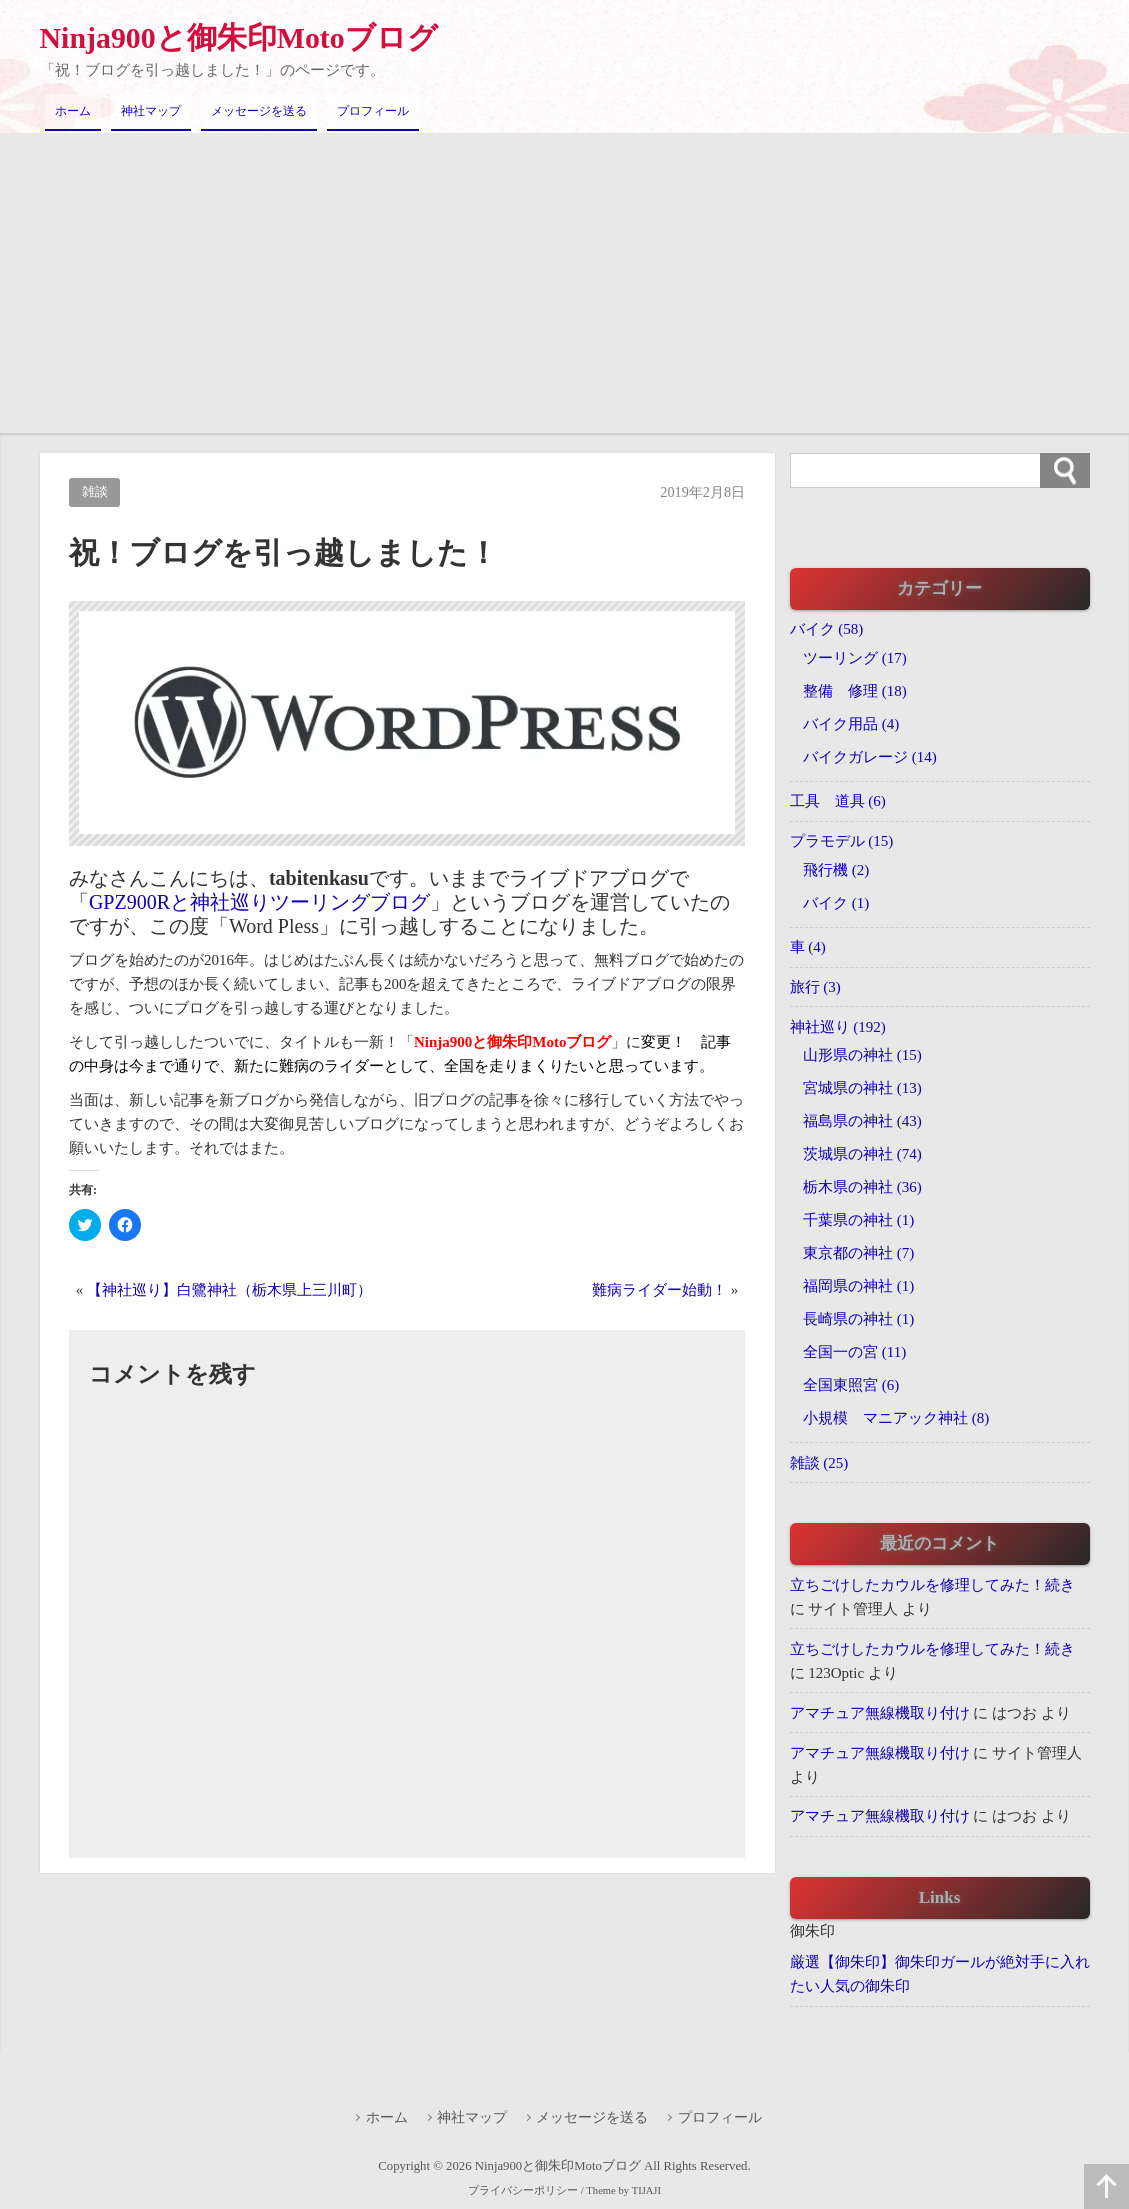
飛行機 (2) (836, 869)
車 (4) (808, 947)
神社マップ (151, 111)
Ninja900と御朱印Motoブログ (239, 37)
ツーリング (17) (855, 657)
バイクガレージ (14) (870, 756)
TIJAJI (645, 2191)
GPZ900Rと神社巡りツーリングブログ (259, 902)
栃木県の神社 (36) (862, 1187)
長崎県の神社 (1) (858, 1319)
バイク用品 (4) (851, 723)
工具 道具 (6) (838, 801)
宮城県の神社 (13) (862, 1088)
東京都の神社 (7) (858, 1253)
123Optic (836, 1673)
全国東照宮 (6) (851, 1385)
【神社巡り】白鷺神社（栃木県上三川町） (229, 1290)
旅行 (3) (815, 987)
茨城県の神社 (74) (862, 1154)
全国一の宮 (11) (854, 1352)
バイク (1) (836, 902)
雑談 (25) (819, 1463)
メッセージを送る (259, 111)
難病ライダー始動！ (659, 1290)
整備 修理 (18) (855, 690)
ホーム (73, 111)
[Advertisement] (564, 282)
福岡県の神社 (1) (858, 1286)
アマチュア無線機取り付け (880, 1713)
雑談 (95, 492)
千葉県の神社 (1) (858, 1220)
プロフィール (373, 111)
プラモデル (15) (842, 841)
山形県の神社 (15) (862, 1055)
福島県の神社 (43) (862, 1121)
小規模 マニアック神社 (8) (896, 1418)
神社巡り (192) (838, 1027)
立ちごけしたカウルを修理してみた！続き (932, 1585)
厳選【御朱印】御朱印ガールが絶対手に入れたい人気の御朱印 (940, 1975)
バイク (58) (827, 629)
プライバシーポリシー (523, 2191)
